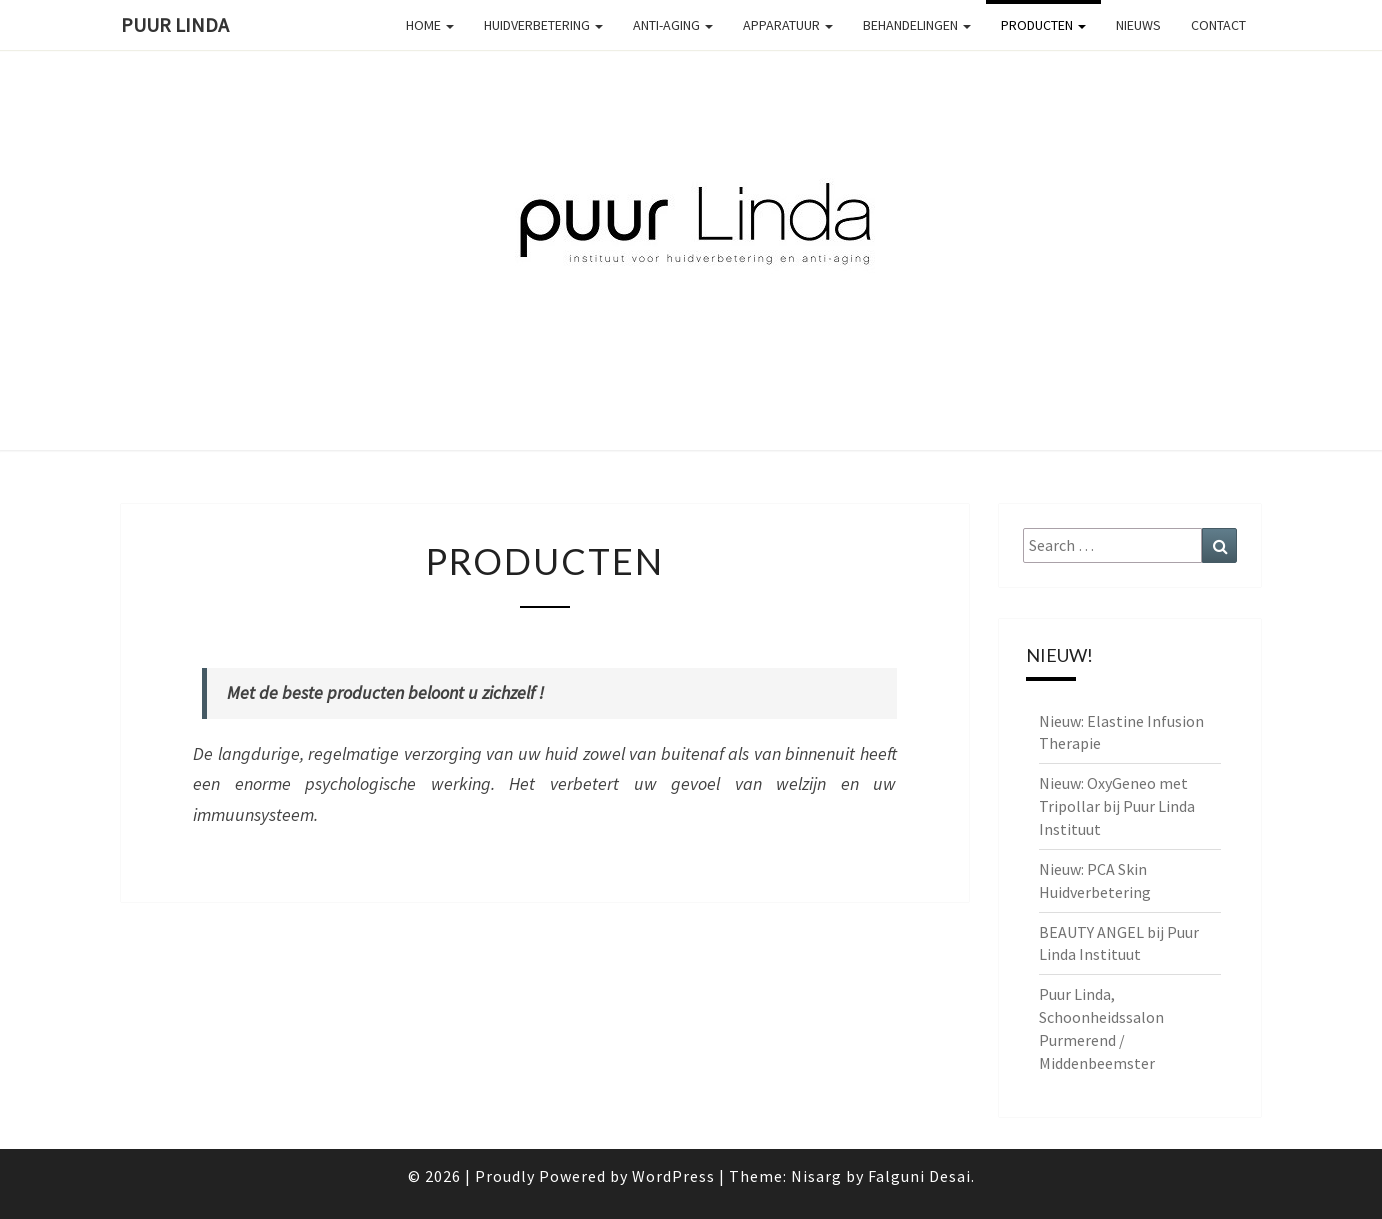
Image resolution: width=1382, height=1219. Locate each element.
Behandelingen (917, 25)
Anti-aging (673, 25)
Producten (1043, 25)
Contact (1218, 25)
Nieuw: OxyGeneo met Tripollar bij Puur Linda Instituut (1117, 806)
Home (430, 25)
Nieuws (1138, 25)
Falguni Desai (919, 1176)
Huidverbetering (543, 25)
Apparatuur (788, 25)
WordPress (673, 1176)
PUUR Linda (175, 24)
